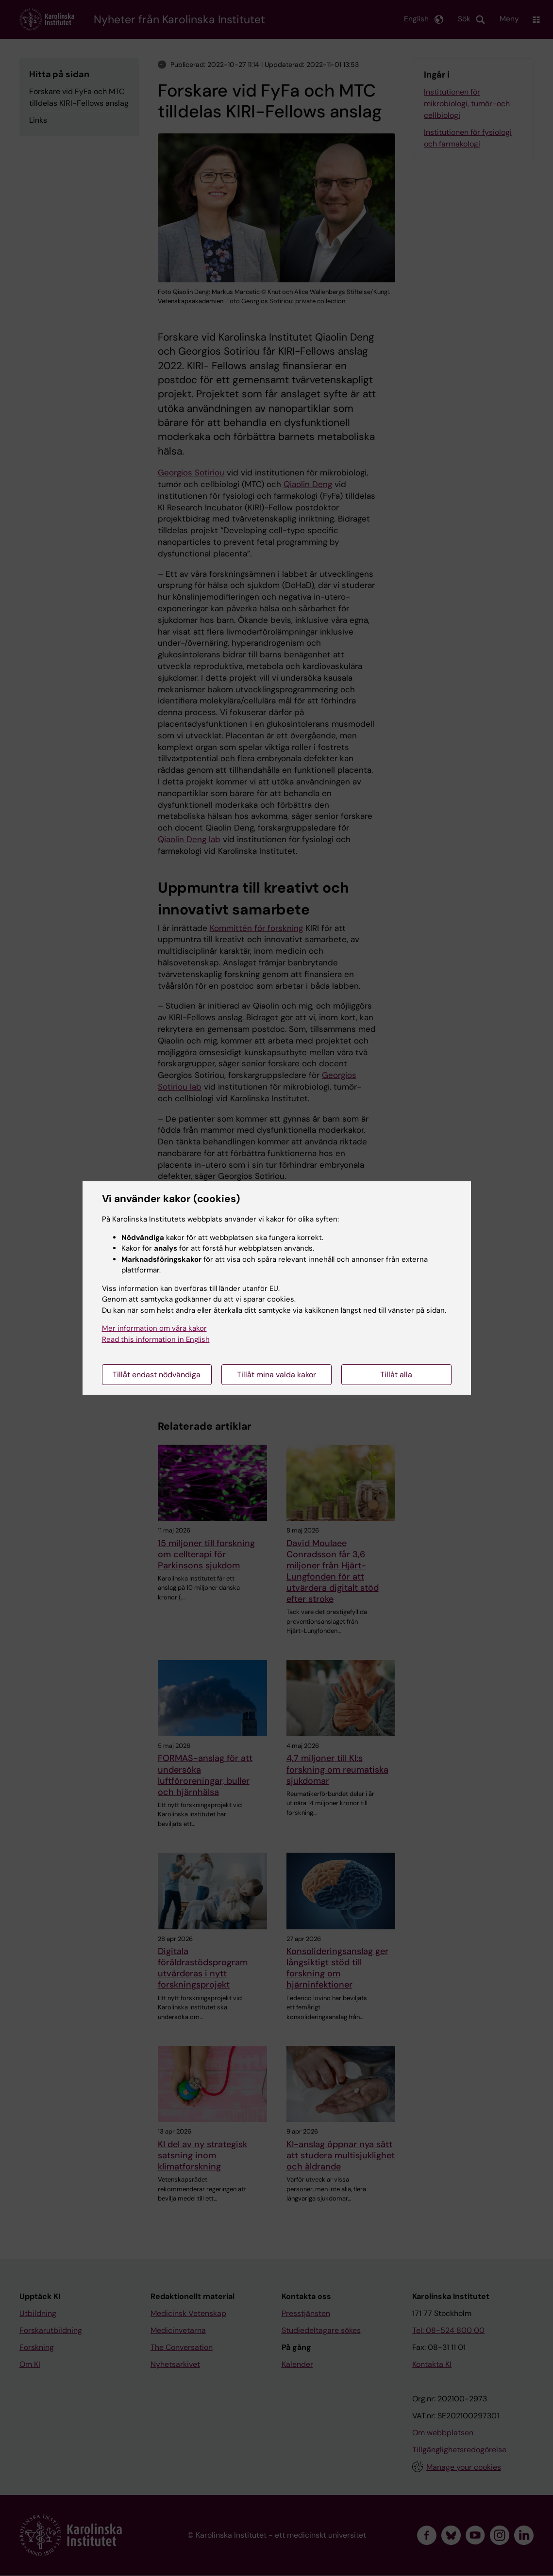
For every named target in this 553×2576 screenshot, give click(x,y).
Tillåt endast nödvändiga (157, 1375)
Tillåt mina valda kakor (276, 1375)
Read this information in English (156, 1339)
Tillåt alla (396, 1375)
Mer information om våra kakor (154, 1328)
